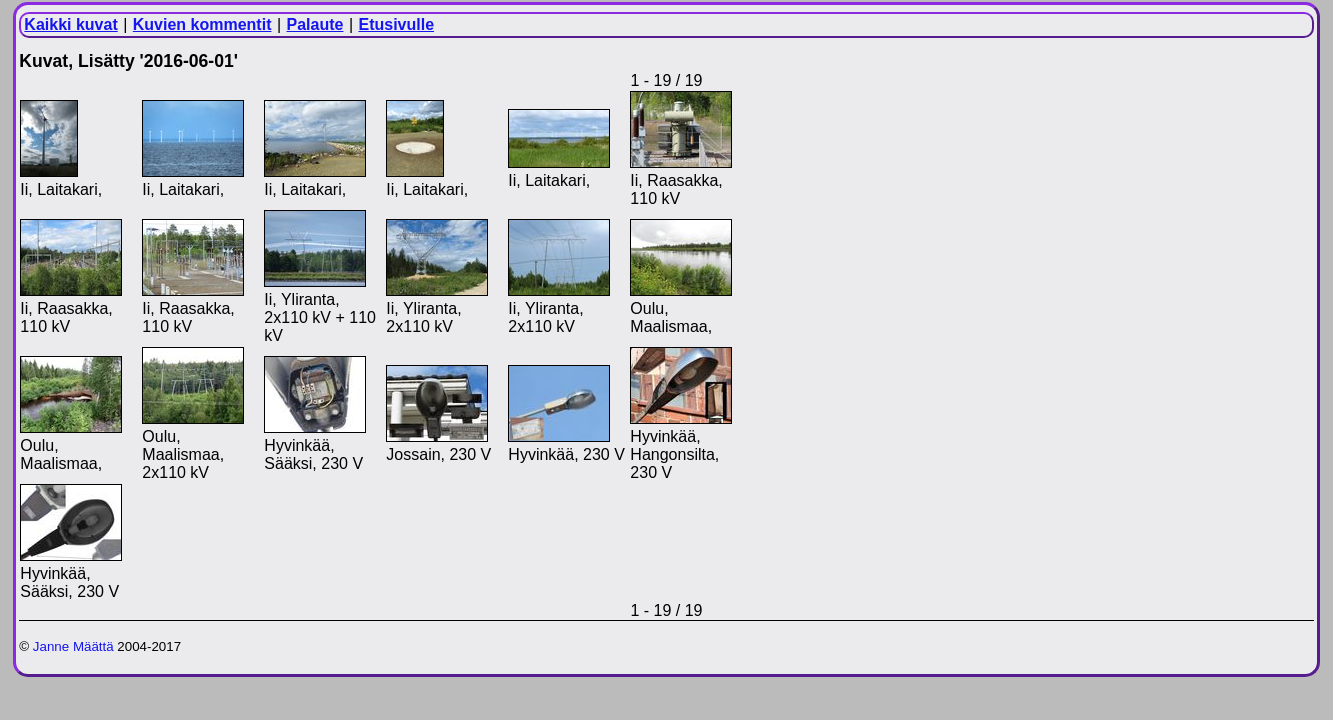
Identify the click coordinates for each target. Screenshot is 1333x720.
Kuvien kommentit (202, 24)
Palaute (315, 24)
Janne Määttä (73, 646)
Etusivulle (397, 24)
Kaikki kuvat (70, 24)
